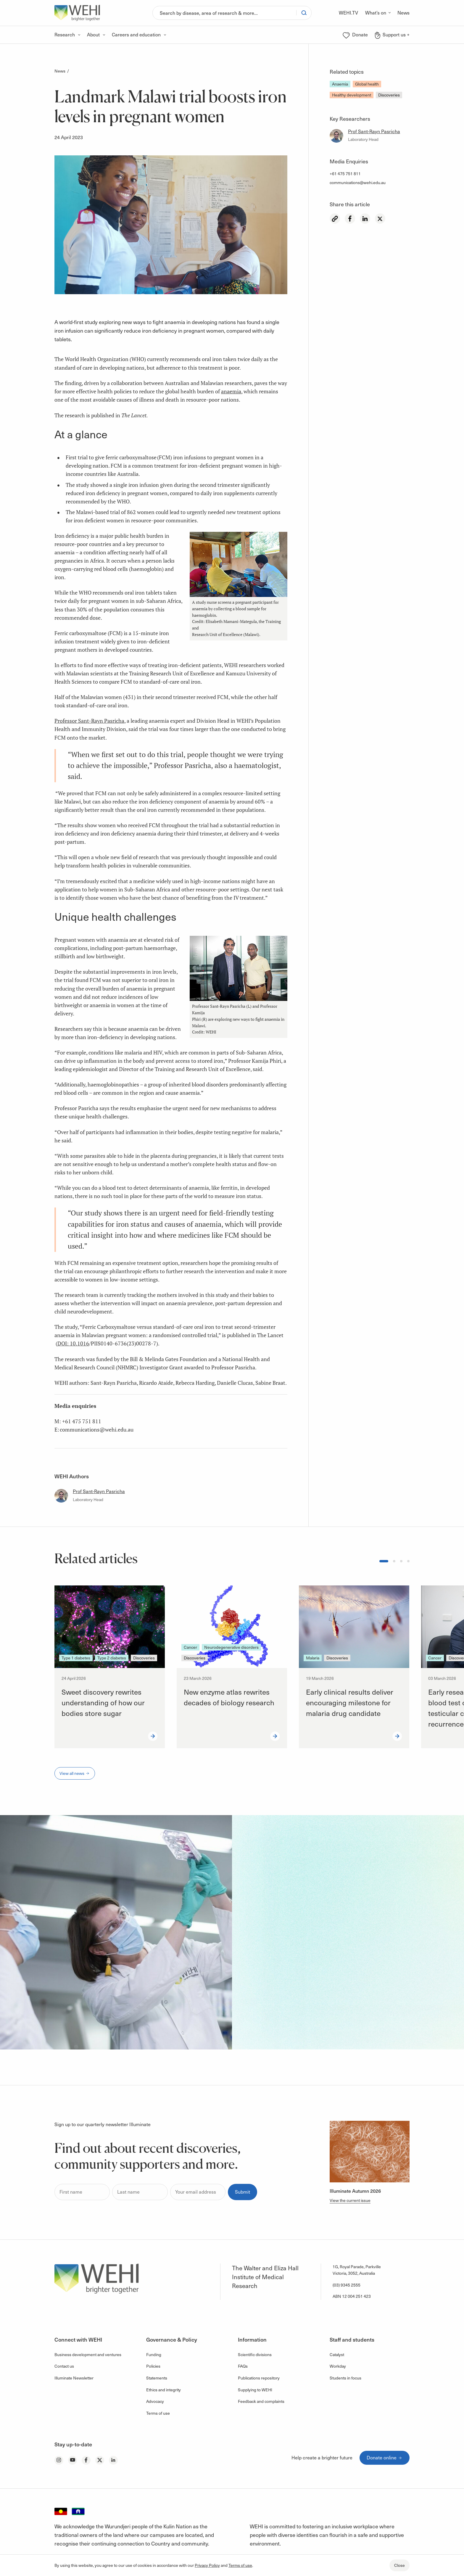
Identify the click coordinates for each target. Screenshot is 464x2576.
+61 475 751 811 (345, 173)
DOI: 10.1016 (73, 1343)
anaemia (231, 391)
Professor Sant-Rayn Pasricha (89, 720)
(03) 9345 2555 (346, 2285)
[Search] (224, 13)
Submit (242, 2192)
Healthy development (351, 95)
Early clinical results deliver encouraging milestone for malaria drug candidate (349, 1702)
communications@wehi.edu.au (358, 182)
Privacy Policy (207, 2565)
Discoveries (389, 95)
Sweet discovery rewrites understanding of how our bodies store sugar (103, 1702)
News (59, 71)
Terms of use (240, 2565)
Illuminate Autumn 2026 (355, 2190)
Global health (367, 84)
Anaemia (340, 84)
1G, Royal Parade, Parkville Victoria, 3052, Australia (357, 2270)
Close (399, 2565)
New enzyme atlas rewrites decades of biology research (229, 1697)
